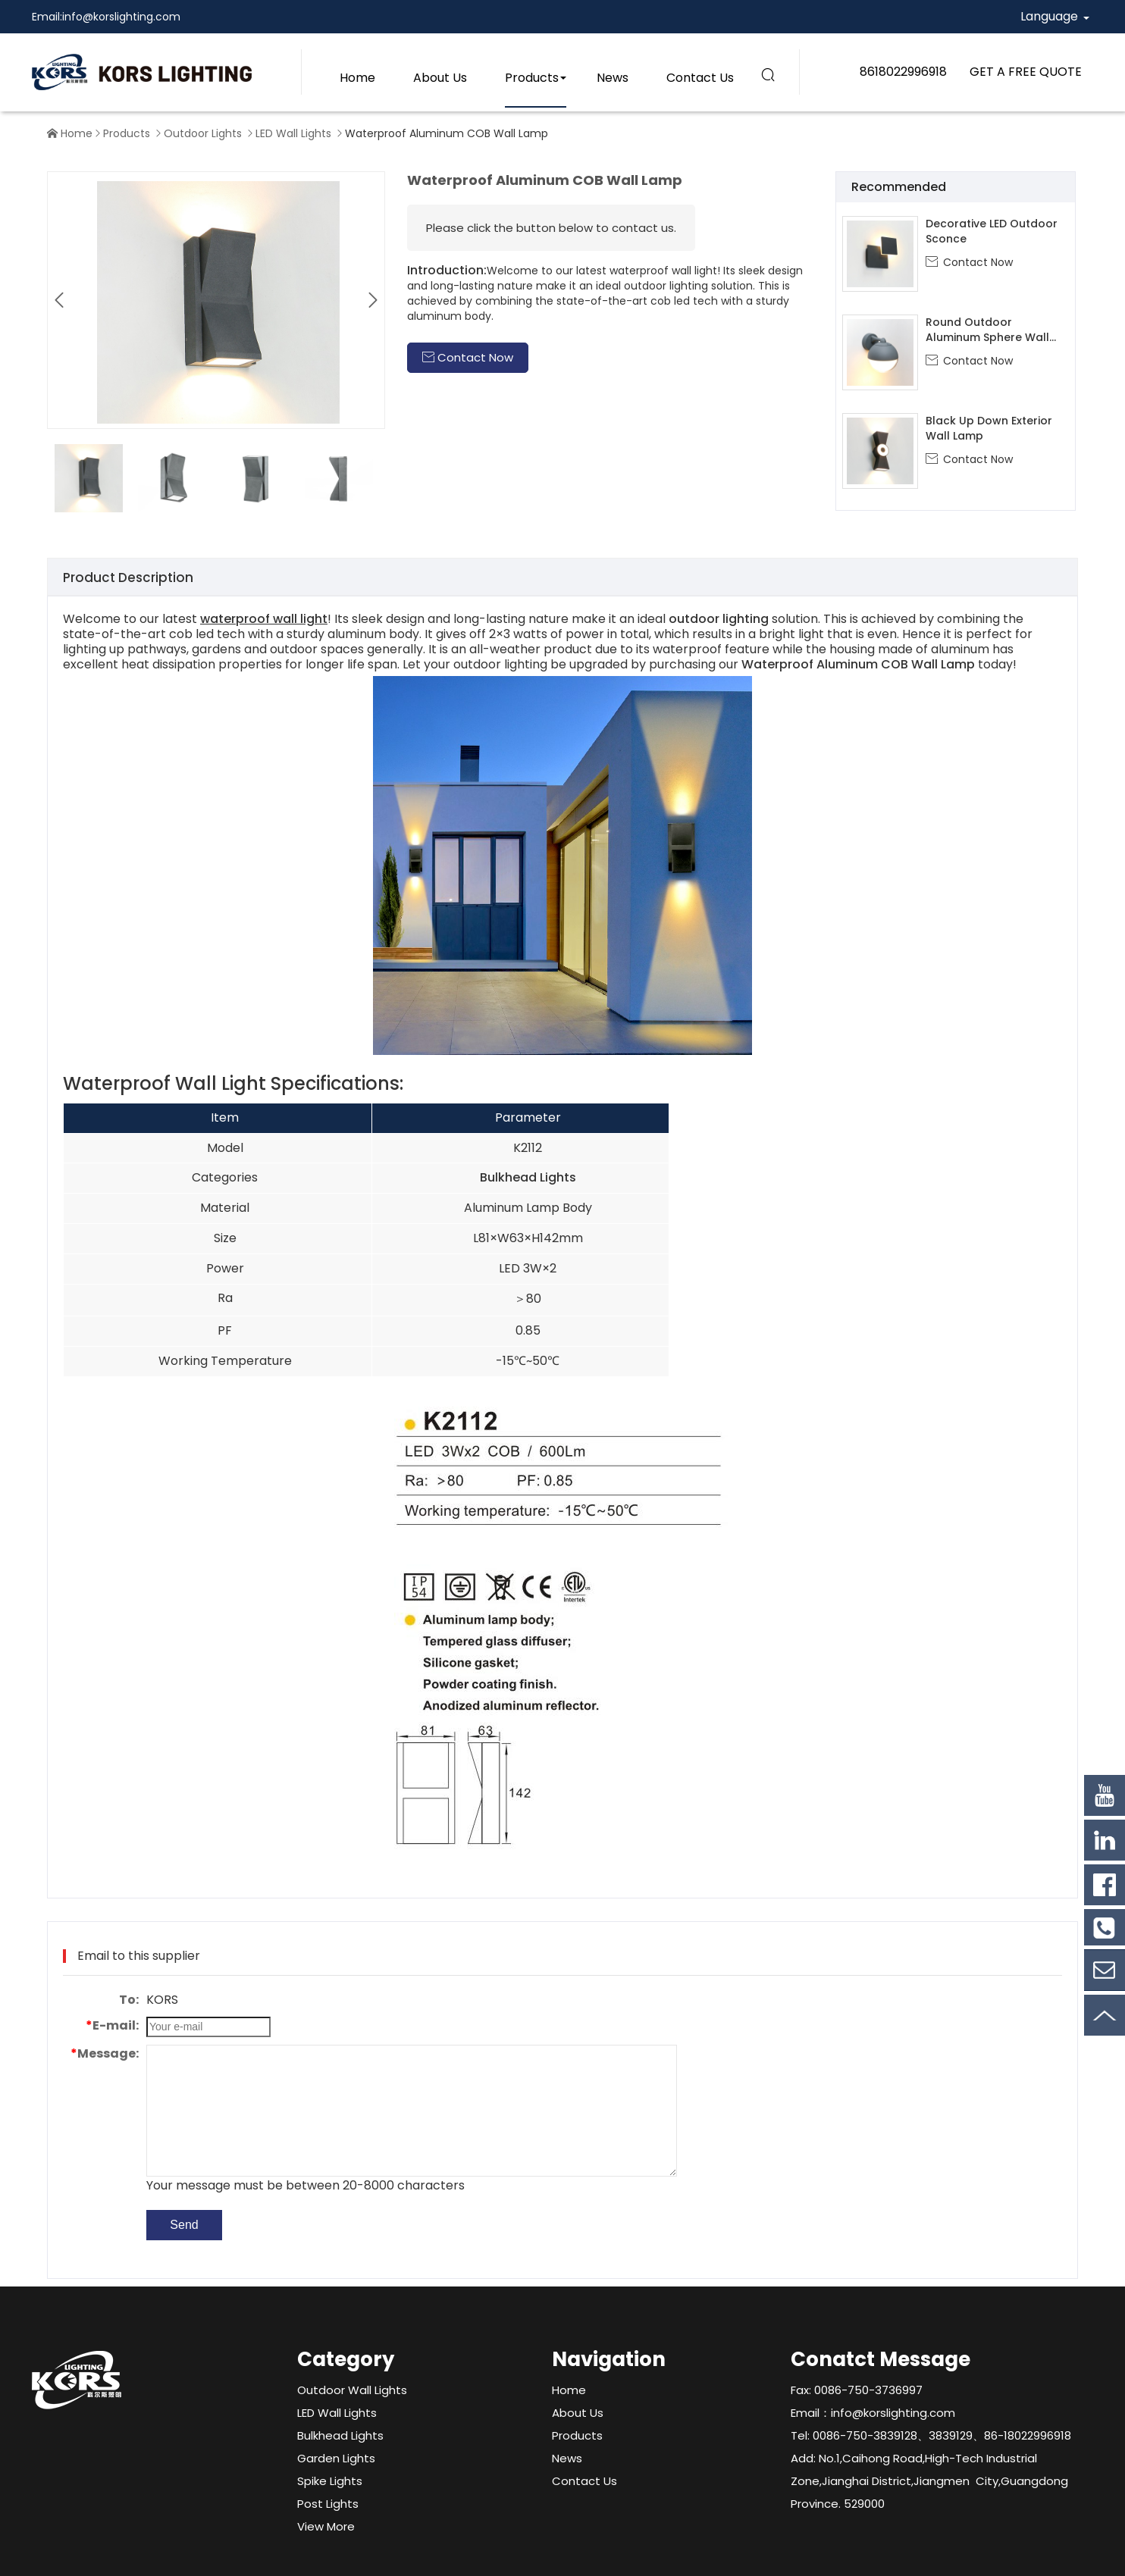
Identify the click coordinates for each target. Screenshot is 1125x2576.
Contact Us (700, 77)
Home (357, 77)
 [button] (59, 300)
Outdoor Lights (203, 133)
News (612, 77)
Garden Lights (336, 2458)
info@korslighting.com (121, 16)
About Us (440, 77)
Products (532, 77)
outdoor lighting (719, 619)
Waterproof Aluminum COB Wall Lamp (858, 664)
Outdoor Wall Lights (352, 2390)
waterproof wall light (263, 619)
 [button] (373, 300)
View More (326, 2526)
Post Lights (328, 2504)
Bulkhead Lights (528, 1177)
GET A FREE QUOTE (1026, 71)
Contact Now (969, 262)
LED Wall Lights (293, 133)
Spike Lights (329, 2481)
